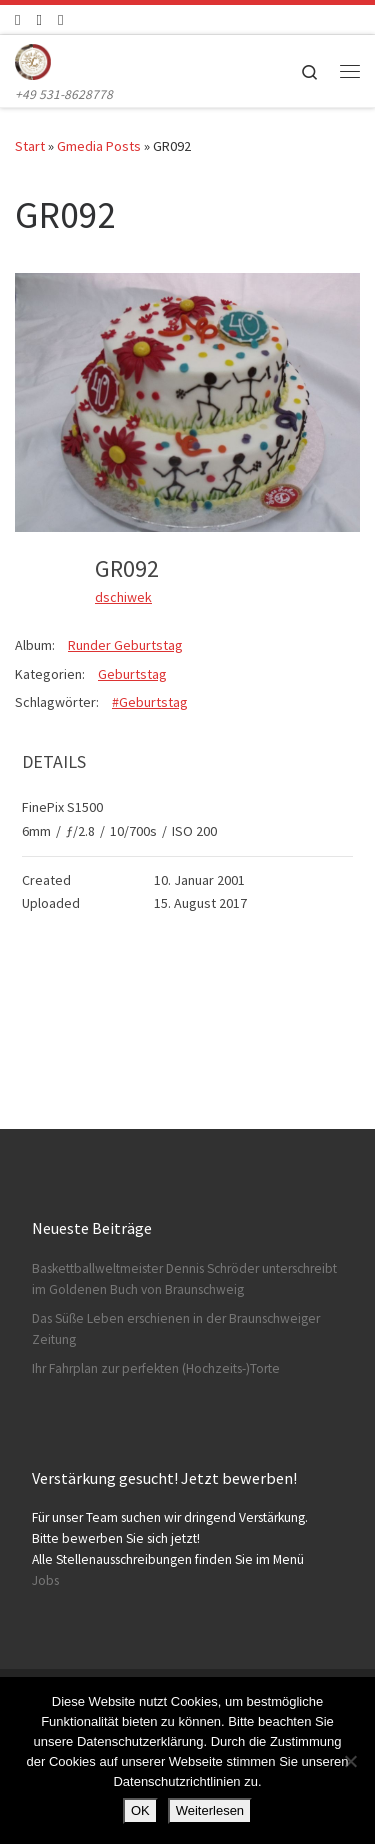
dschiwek (123, 597)
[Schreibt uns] (60, 19)
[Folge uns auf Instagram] (38, 19)
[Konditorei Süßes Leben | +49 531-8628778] (33, 59)
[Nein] (350, 1761)
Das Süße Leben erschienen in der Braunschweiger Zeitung (176, 1329)
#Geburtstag (150, 702)
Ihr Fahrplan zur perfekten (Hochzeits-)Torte (156, 1368)
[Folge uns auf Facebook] (17, 19)
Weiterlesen (210, 1810)
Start (30, 146)
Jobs (45, 1580)
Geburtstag (132, 674)
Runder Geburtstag (125, 645)
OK (140, 1810)
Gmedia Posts (99, 146)
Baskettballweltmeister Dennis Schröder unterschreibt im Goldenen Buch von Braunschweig (184, 1279)
